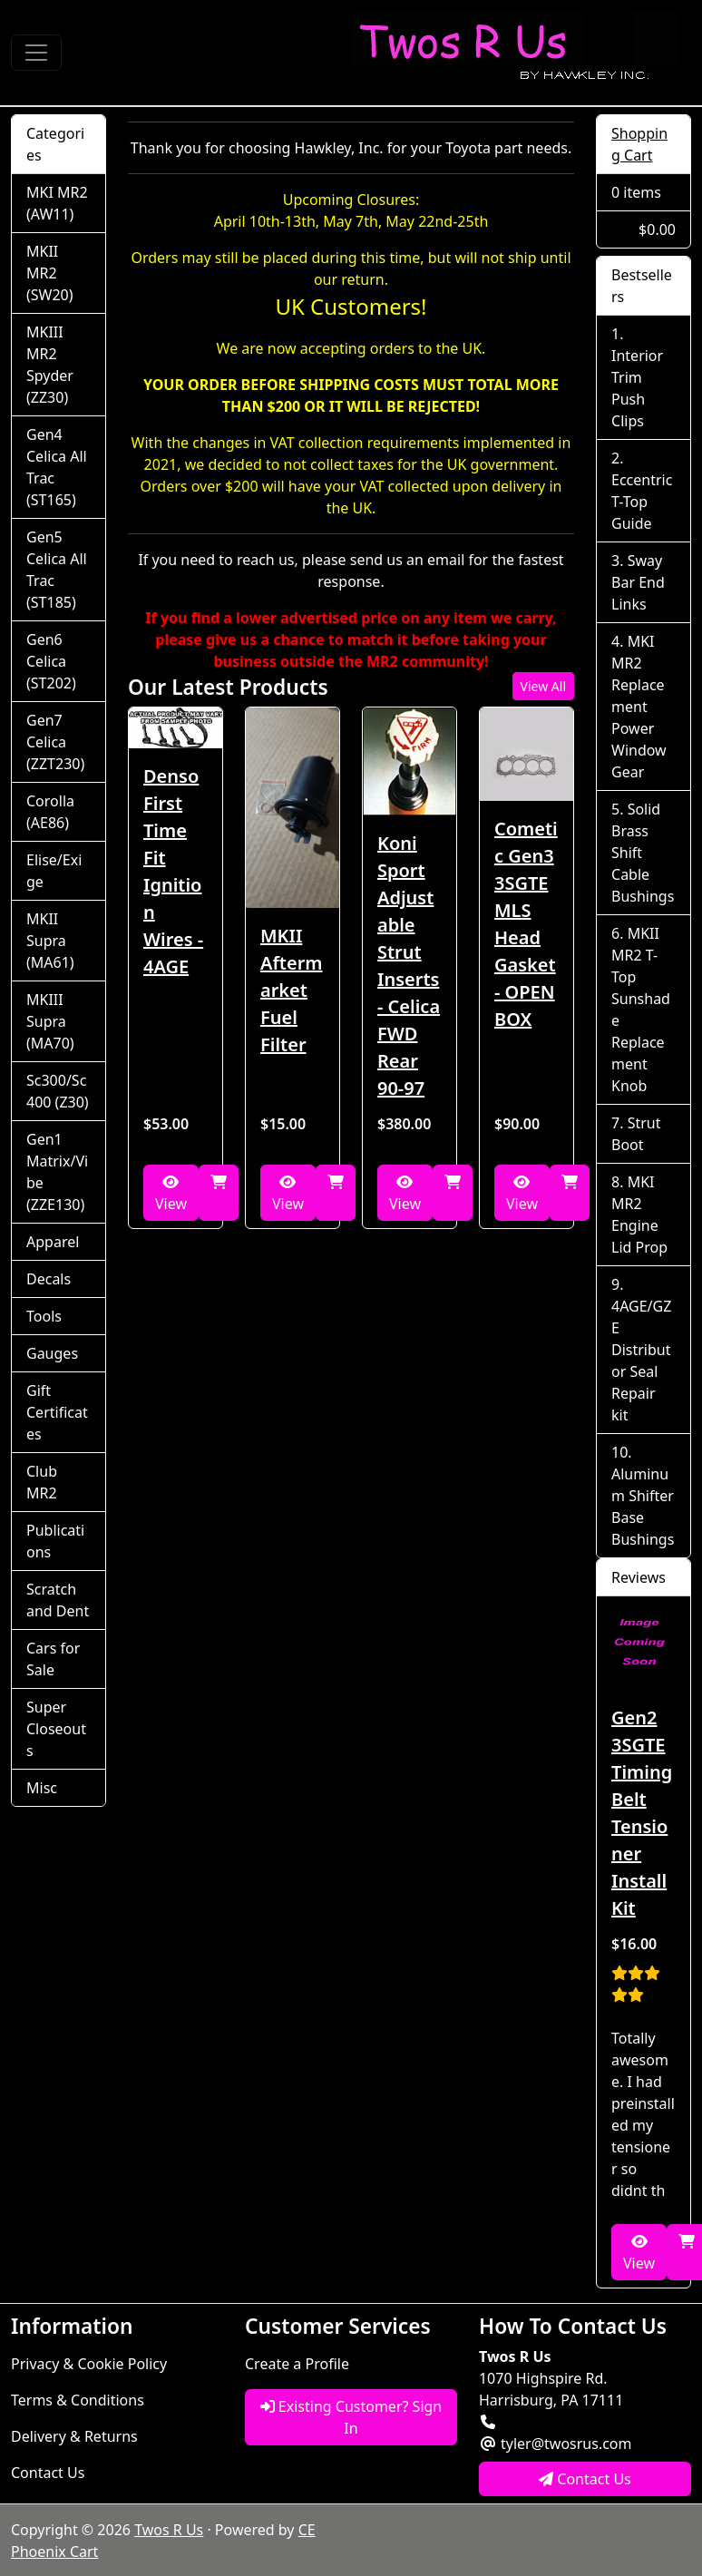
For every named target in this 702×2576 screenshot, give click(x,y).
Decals (48, 1279)
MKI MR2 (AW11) (57, 203)
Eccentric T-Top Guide (641, 501)
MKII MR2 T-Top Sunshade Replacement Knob (640, 1009)
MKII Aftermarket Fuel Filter (291, 990)
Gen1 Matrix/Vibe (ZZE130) (57, 1172)
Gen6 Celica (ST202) (51, 661)
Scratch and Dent (57, 1600)
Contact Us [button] (585, 2479)
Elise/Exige (54, 871)
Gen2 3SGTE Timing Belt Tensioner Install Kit (641, 1812)
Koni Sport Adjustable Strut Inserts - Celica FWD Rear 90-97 (408, 965)
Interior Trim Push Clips (637, 388)
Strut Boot (635, 1134)
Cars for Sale (53, 1659)
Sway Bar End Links (638, 582)
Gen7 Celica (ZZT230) (55, 742)
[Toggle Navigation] (36, 52)
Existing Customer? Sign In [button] (351, 2417)
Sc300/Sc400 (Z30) (57, 1091)
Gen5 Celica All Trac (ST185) (56, 569)
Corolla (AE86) (50, 812)
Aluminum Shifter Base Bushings (642, 1506)
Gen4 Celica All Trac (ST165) (56, 467)
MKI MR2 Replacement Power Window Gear (639, 706)
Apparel (52, 1242)
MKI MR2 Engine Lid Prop (639, 1214)
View (171, 1194)
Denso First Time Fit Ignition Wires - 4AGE (173, 871)
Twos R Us (168, 2530)
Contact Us (47, 2473)
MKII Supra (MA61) (50, 940)
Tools (44, 1316)
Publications (55, 1541)
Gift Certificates (57, 1412)
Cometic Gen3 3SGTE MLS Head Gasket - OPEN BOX (526, 923)
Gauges (52, 1353)
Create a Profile (297, 2364)
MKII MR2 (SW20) (49, 273)
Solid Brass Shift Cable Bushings (642, 852)
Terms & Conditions (77, 2400)
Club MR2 (41, 1482)
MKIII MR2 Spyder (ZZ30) (49, 364)
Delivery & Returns (74, 2436)
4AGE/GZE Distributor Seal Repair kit (641, 1360)
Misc (41, 1788)
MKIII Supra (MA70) (50, 1021)
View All (543, 686)
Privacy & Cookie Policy (89, 2364)
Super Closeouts (56, 1729)
